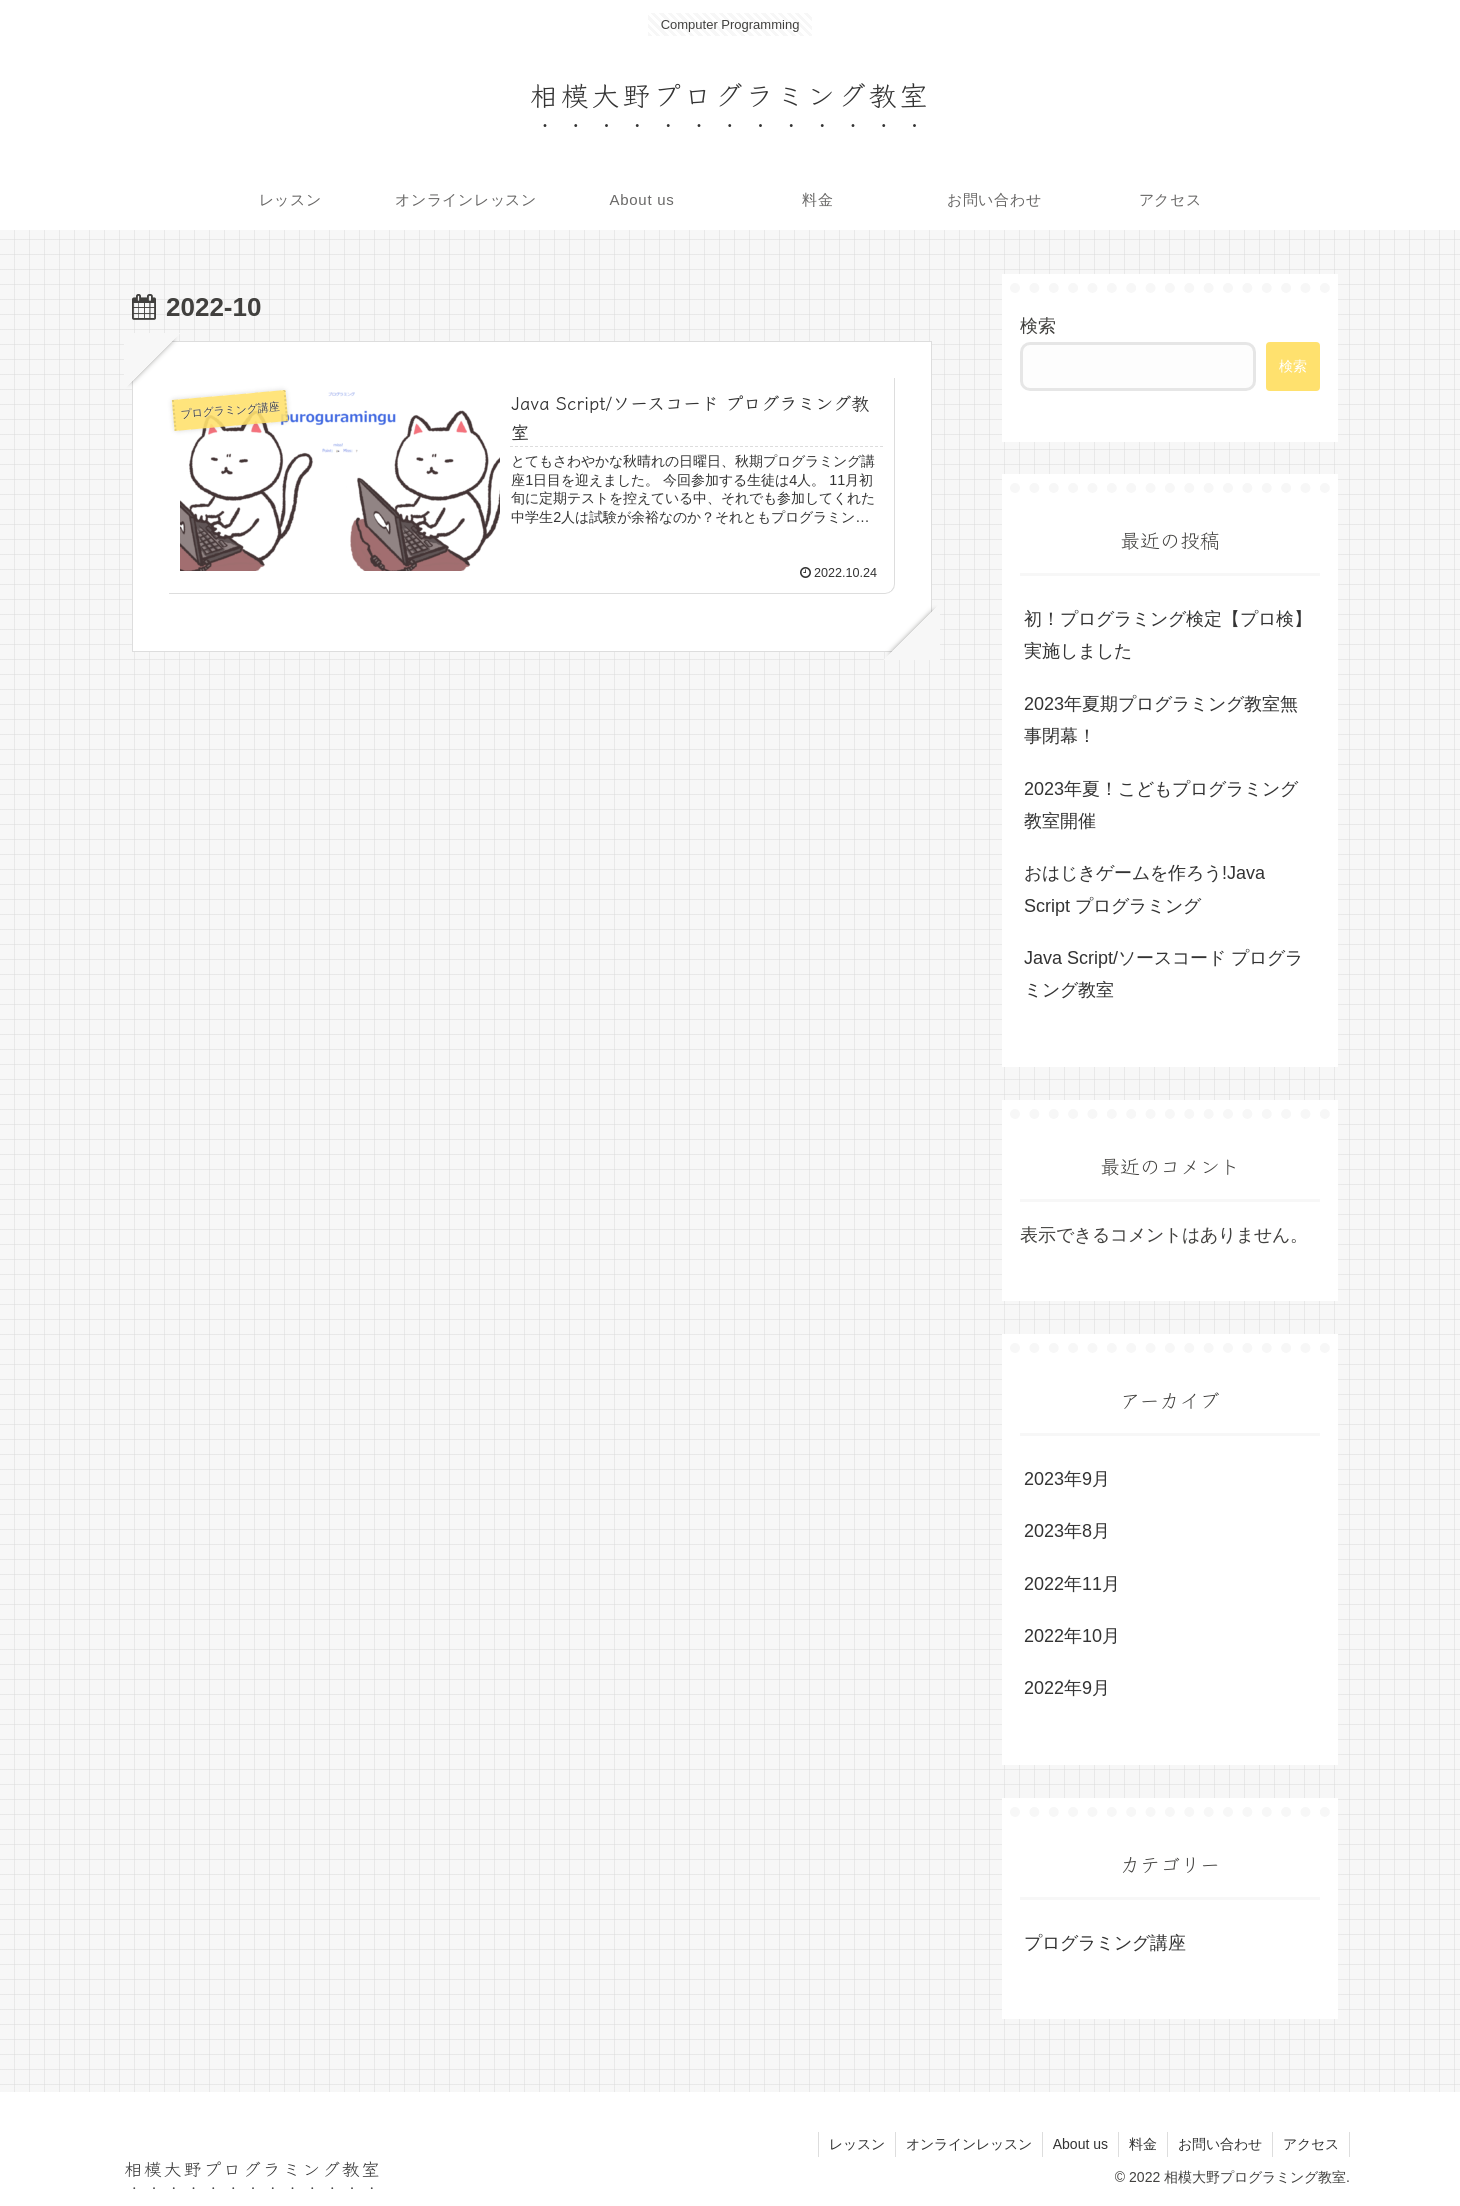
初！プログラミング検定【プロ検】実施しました (1168, 635)
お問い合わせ (1220, 2144)
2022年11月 (1072, 1584)
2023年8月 (1067, 1531)
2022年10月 (1072, 1636)
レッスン (857, 2144)
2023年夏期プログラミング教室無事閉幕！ (1161, 720)
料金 (1143, 2144)
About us (1080, 2144)
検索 (1038, 326)
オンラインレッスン (969, 2144)
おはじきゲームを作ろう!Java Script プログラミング (1144, 889)
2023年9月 (1067, 1479)
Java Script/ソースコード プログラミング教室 (1163, 974)
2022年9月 (1067, 1688)
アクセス (1311, 2144)
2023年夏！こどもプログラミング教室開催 (1161, 805)
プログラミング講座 (1105, 1943)
